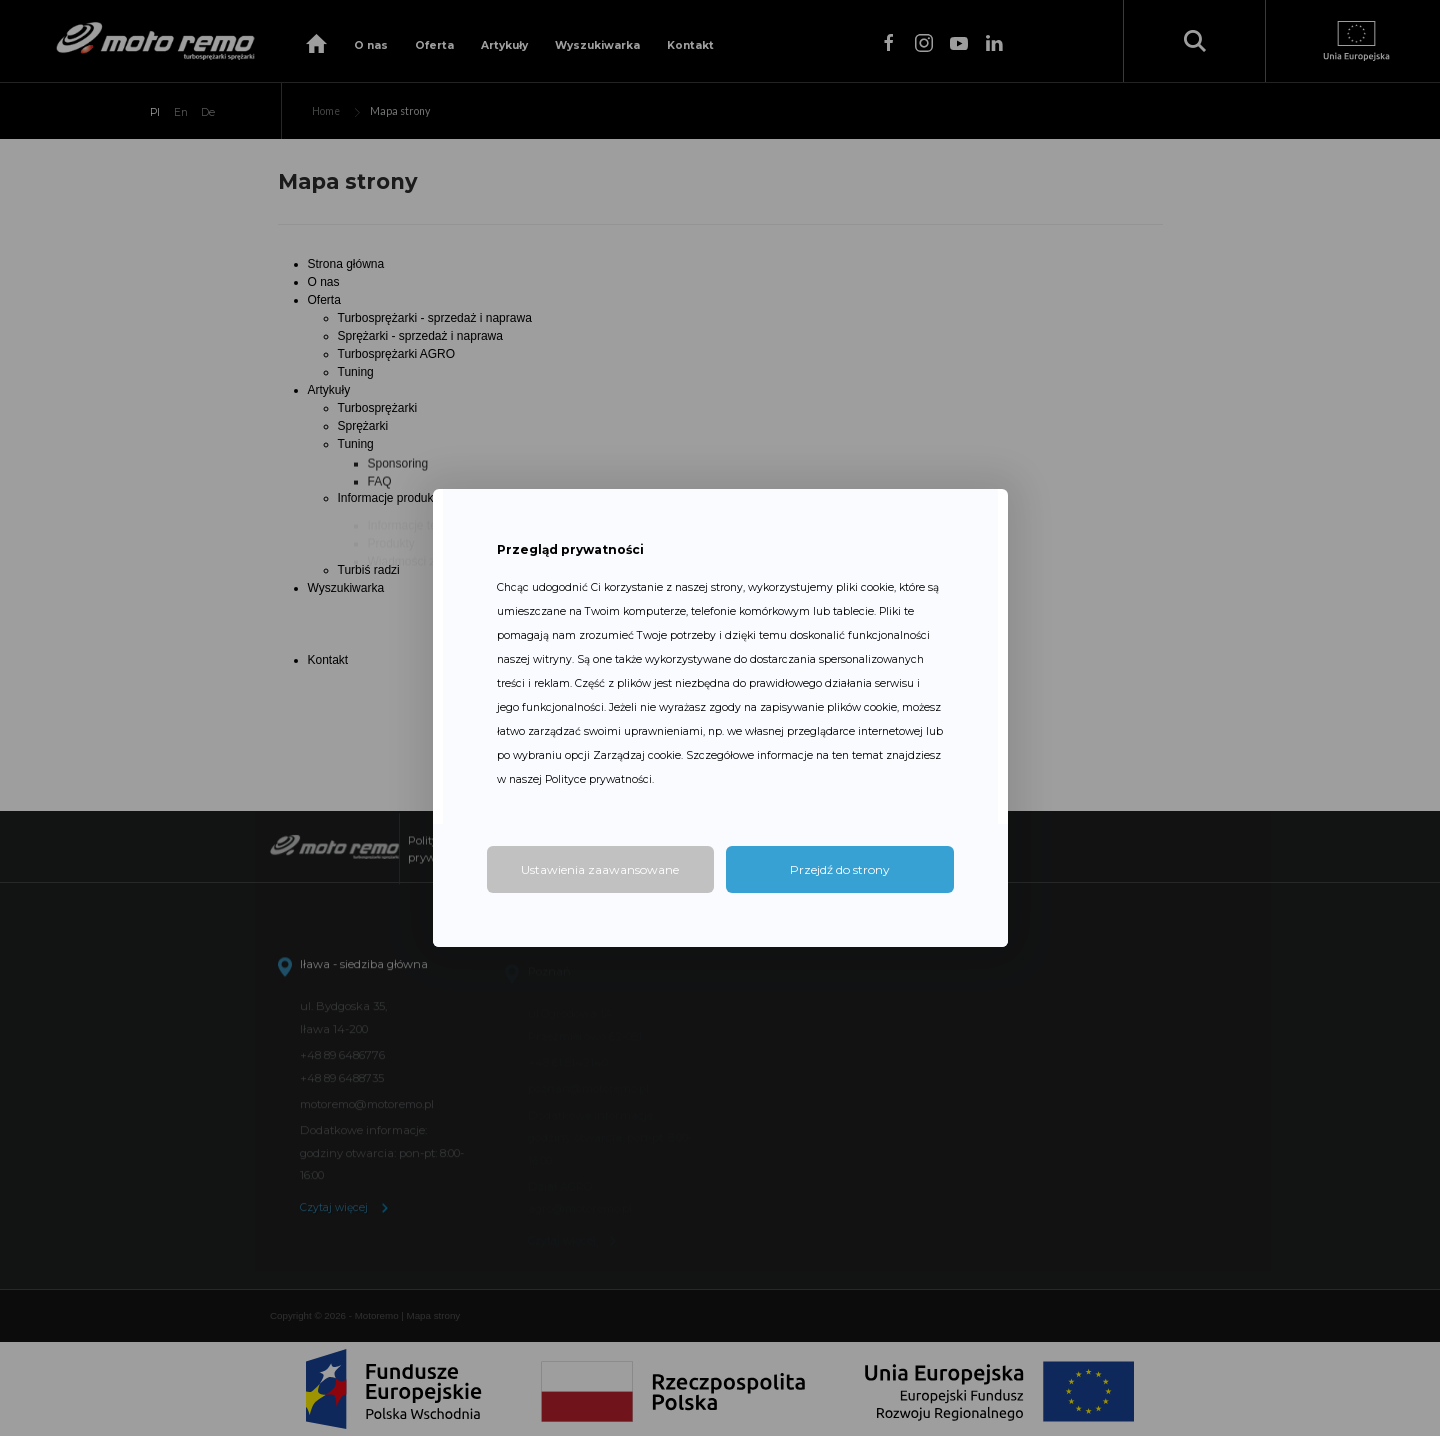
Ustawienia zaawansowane (600, 869)
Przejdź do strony (840, 869)
